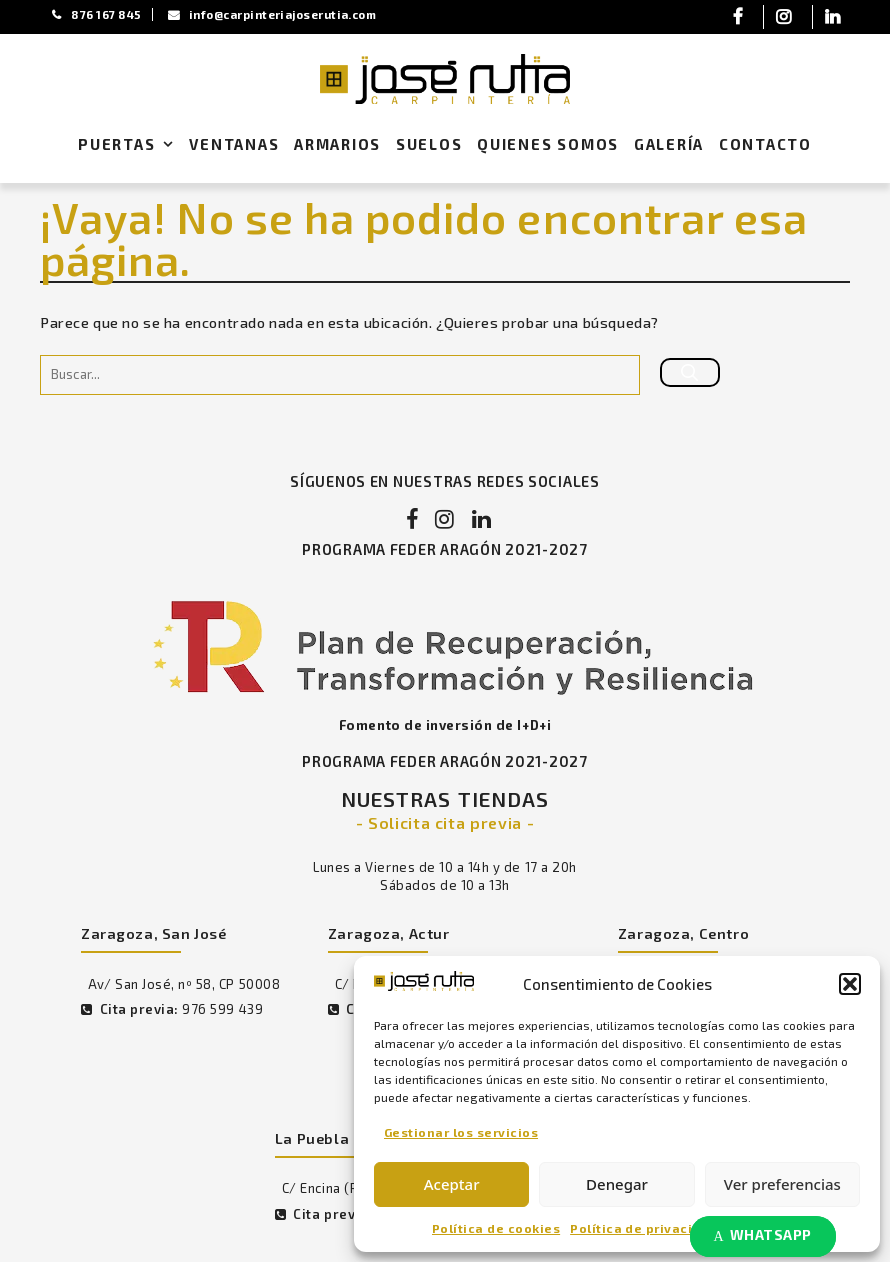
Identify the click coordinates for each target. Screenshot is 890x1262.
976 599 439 (221, 1012)
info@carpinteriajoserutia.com (280, 14)
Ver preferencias (782, 1184)
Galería (669, 145)
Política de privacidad (644, 1227)
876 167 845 (99, 14)
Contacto (765, 145)
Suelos (429, 145)
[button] (850, 983)
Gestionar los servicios (461, 1132)
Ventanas (234, 145)
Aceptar (452, 1184)
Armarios (337, 145)
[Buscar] (690, 373)
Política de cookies (496, 1227)
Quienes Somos (548, 145)
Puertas (130, 145)
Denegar (617, 1184)
